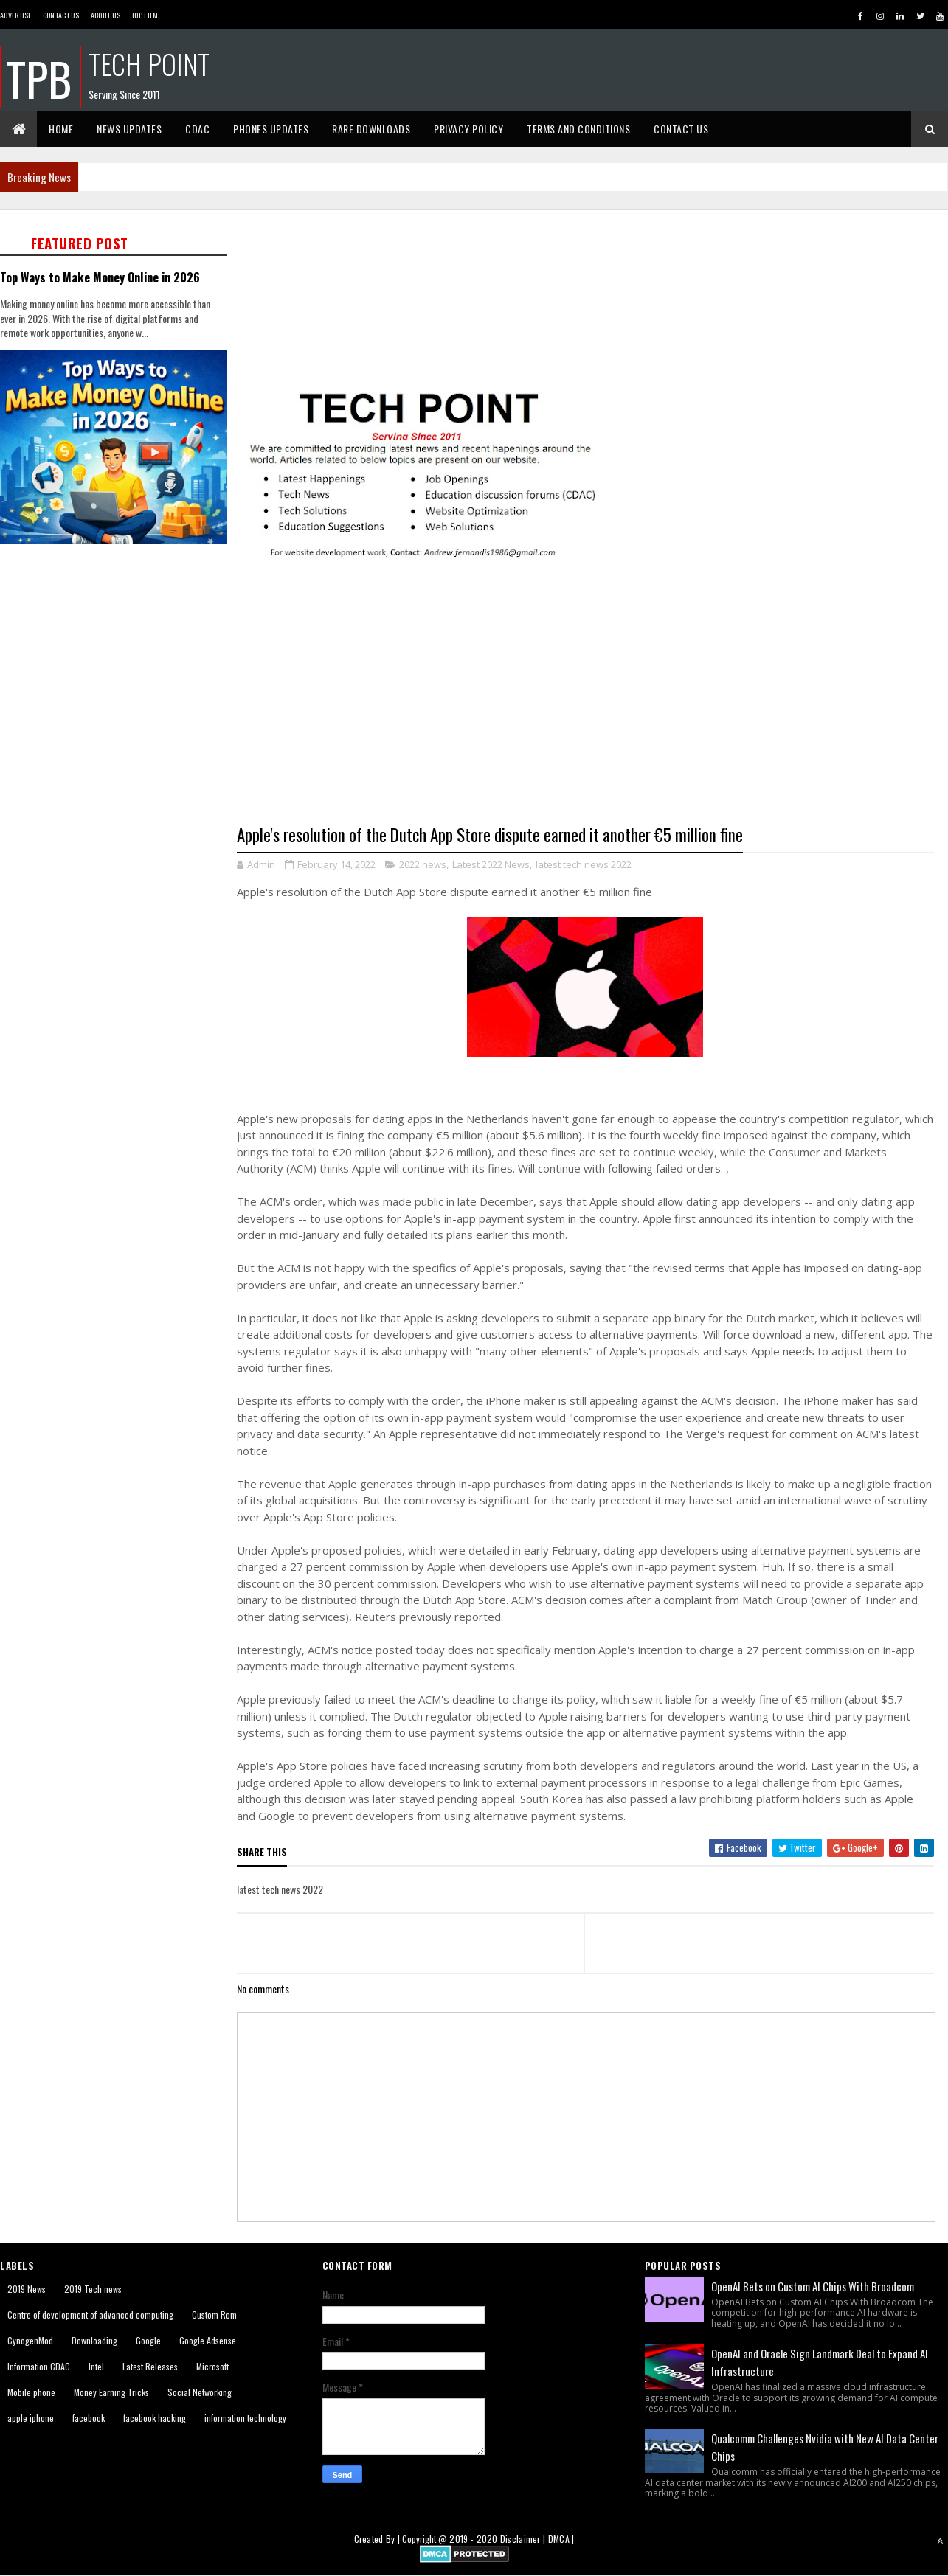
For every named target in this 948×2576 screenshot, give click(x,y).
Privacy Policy (468, 128)
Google (148, 2340)
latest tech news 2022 (584, 864)
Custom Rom (214, 2314)
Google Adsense (207, 2340)
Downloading (94, 2340)
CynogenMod (30, 2340)
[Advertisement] (118, 652)
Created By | (378, 2538)
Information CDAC (38, 2366)
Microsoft (212, 2366)
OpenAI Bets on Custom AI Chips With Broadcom (812, 2286)
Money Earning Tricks (111, 2392)
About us (105, 15)
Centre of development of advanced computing (90, 2314)
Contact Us (61, 15)
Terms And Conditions (578, 128)
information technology (245, 2418)
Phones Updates (270, 128)
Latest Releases (150, 2366)
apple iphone (30, 2418)
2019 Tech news (93, 2288)
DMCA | (561, 2538)
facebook (88, 2418)
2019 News (26, 2288)
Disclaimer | (524, 2538)
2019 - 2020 (473, 2538)
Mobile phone (31, 2392)
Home (61, 128)
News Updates (129, 128)
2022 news (422, 864)
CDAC (197, 128)
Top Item (144, 15)
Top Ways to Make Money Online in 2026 (100, 277)
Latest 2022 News (491, 864)
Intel (96, 2366)
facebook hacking (154, 2418)
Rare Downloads (371, 128)
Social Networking (199, 2392)
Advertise (16, 15)
